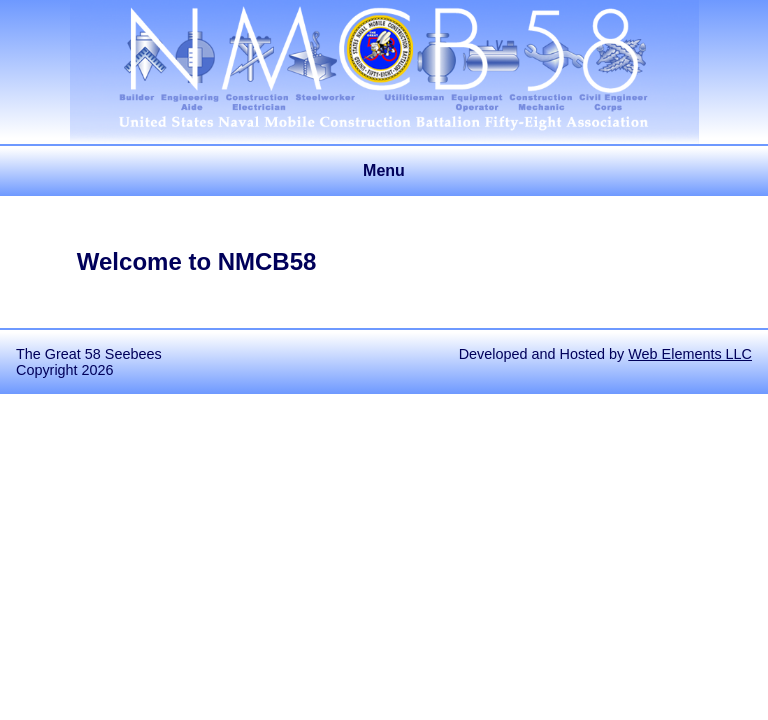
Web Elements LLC (690, 354)
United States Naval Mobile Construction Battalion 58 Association (384, 36)
